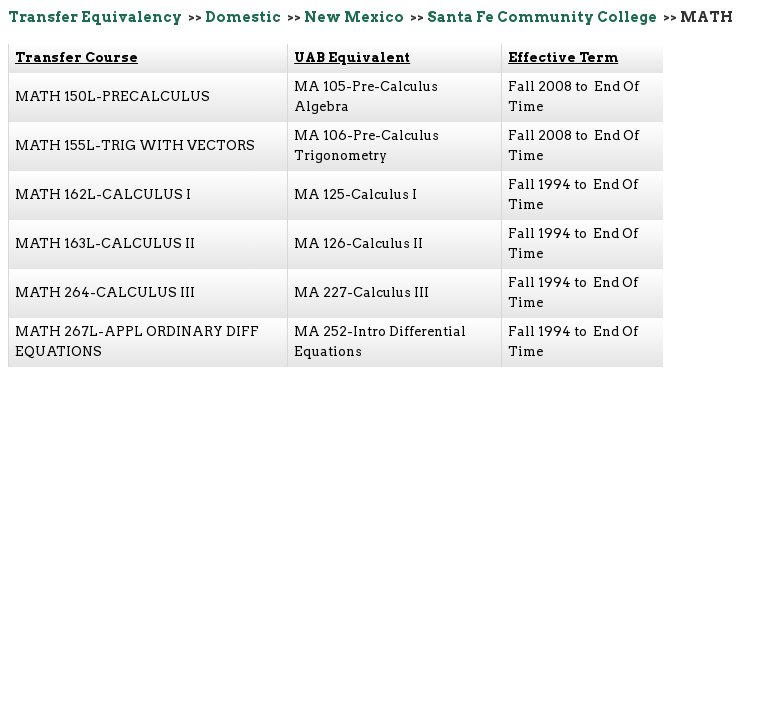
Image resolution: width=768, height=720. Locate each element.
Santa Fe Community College (542, 17)
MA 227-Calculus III (361, 292)
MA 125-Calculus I (355, 194)
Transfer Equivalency (95, 17)
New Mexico (354, 17)
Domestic (243, 17)
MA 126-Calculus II (358, 243)
